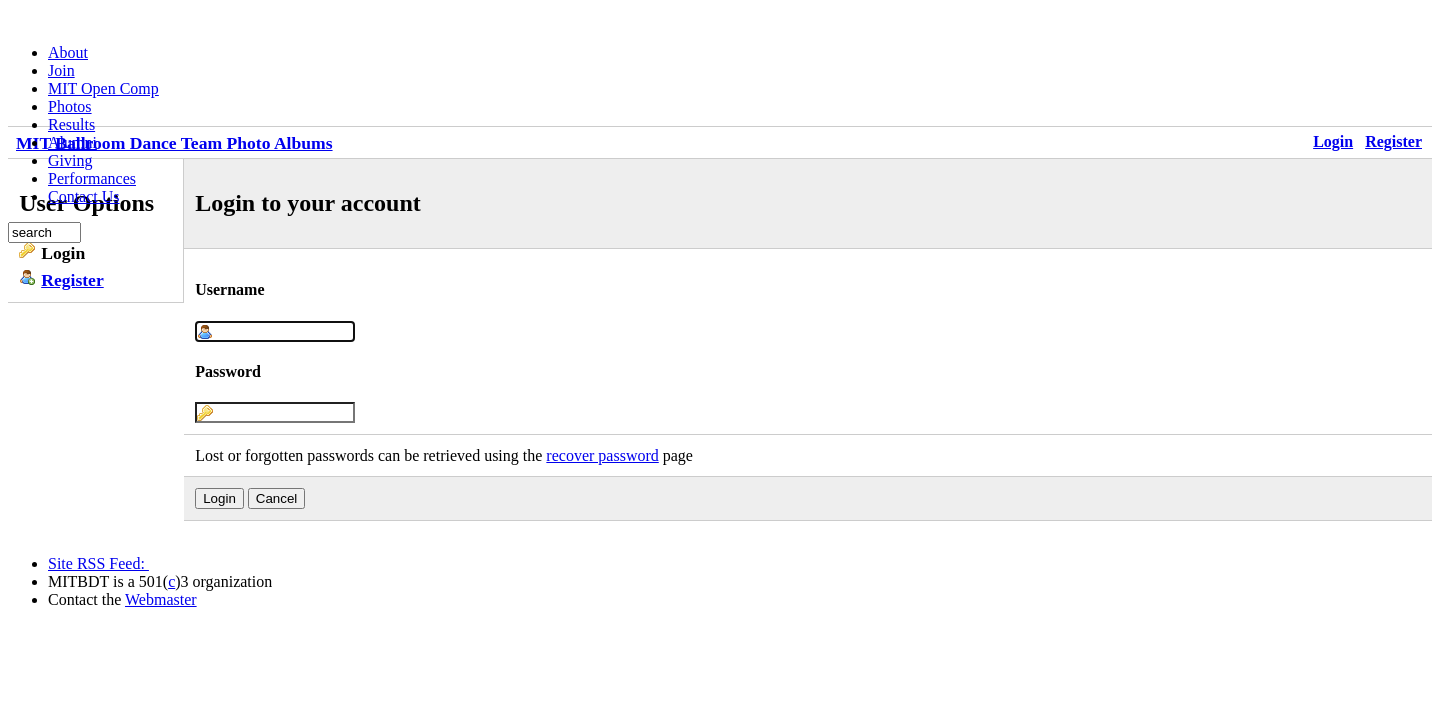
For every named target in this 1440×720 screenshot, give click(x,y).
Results (71, 124)
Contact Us (84, 196)
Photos (70, 106)
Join (61, 70)
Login (1333, 141)
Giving (70, 160)
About (68, 52)
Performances (92, 178)
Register (1393, 141)
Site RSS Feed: (98, 563)
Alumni (72, 142)
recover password (602, 455)
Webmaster (161, 599)
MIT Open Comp (103, 88)
